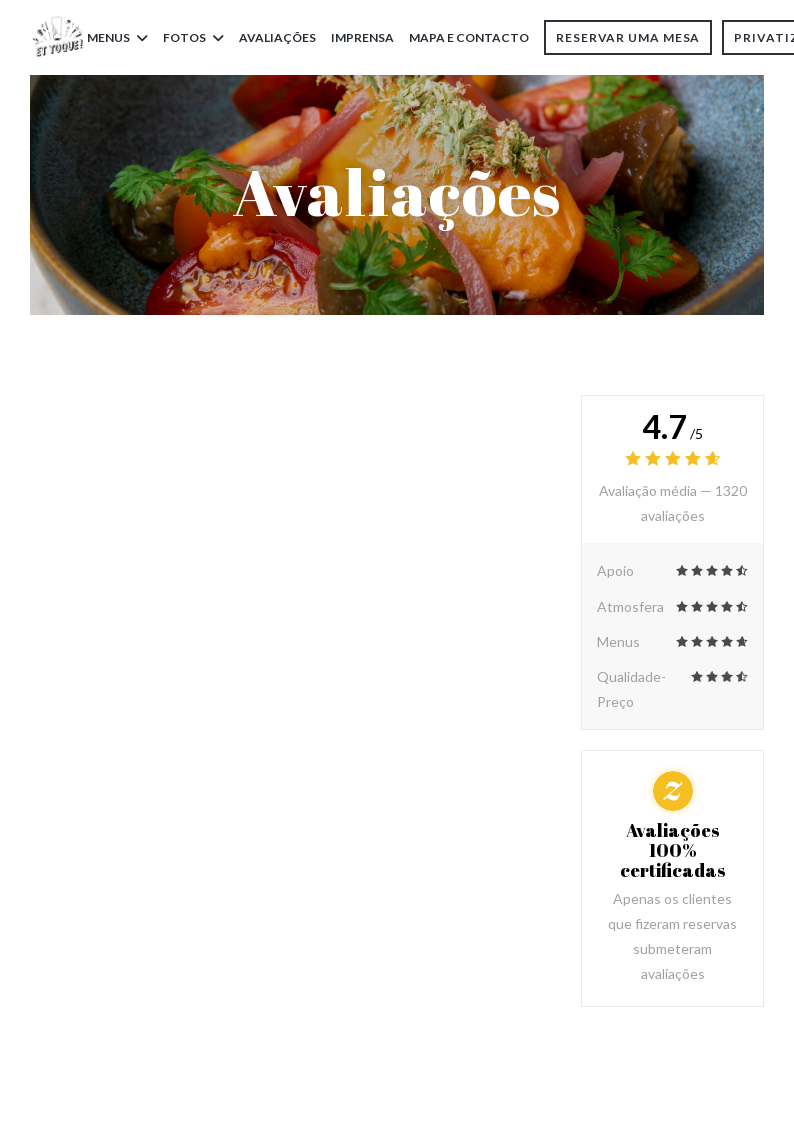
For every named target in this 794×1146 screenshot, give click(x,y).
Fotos (193, 37)
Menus (117, 37)
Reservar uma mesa (628, 37)
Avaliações (277, 37)
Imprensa (362, 37)
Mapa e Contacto (469, 37)
